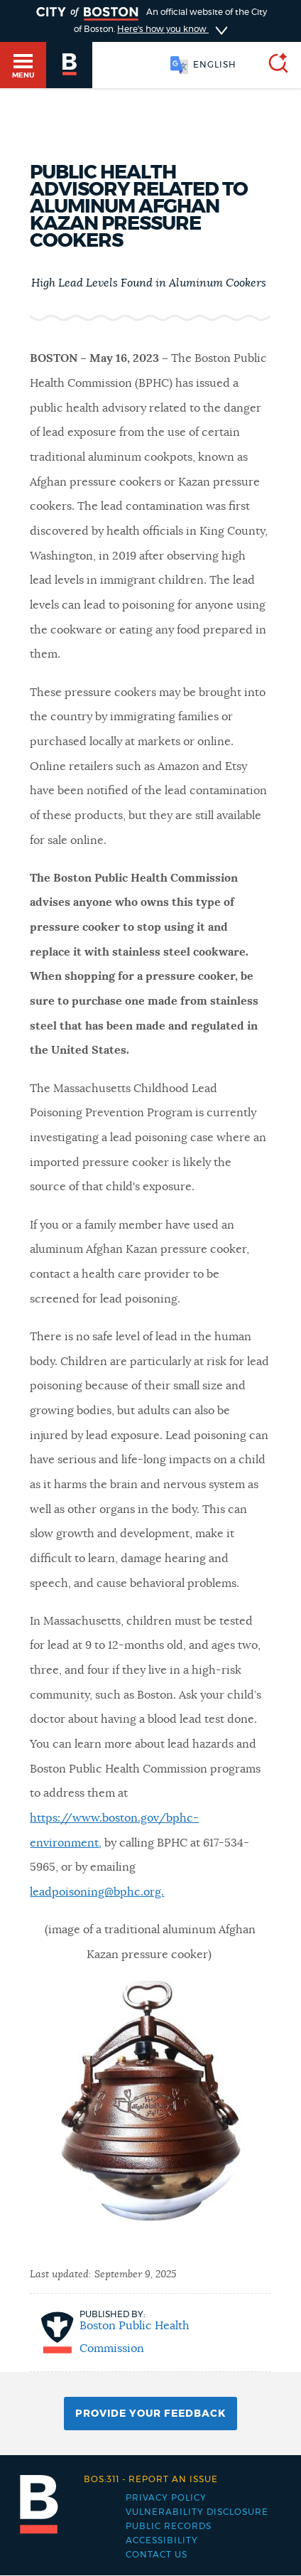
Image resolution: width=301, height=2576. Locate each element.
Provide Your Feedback (150, 2414)
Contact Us (156, 2554)
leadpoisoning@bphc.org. (97, 1892)
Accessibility (162, 2540)
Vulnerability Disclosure (197, 2512)
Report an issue (151, 2479)
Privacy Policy (166, 2498)
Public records (169, 2526)
